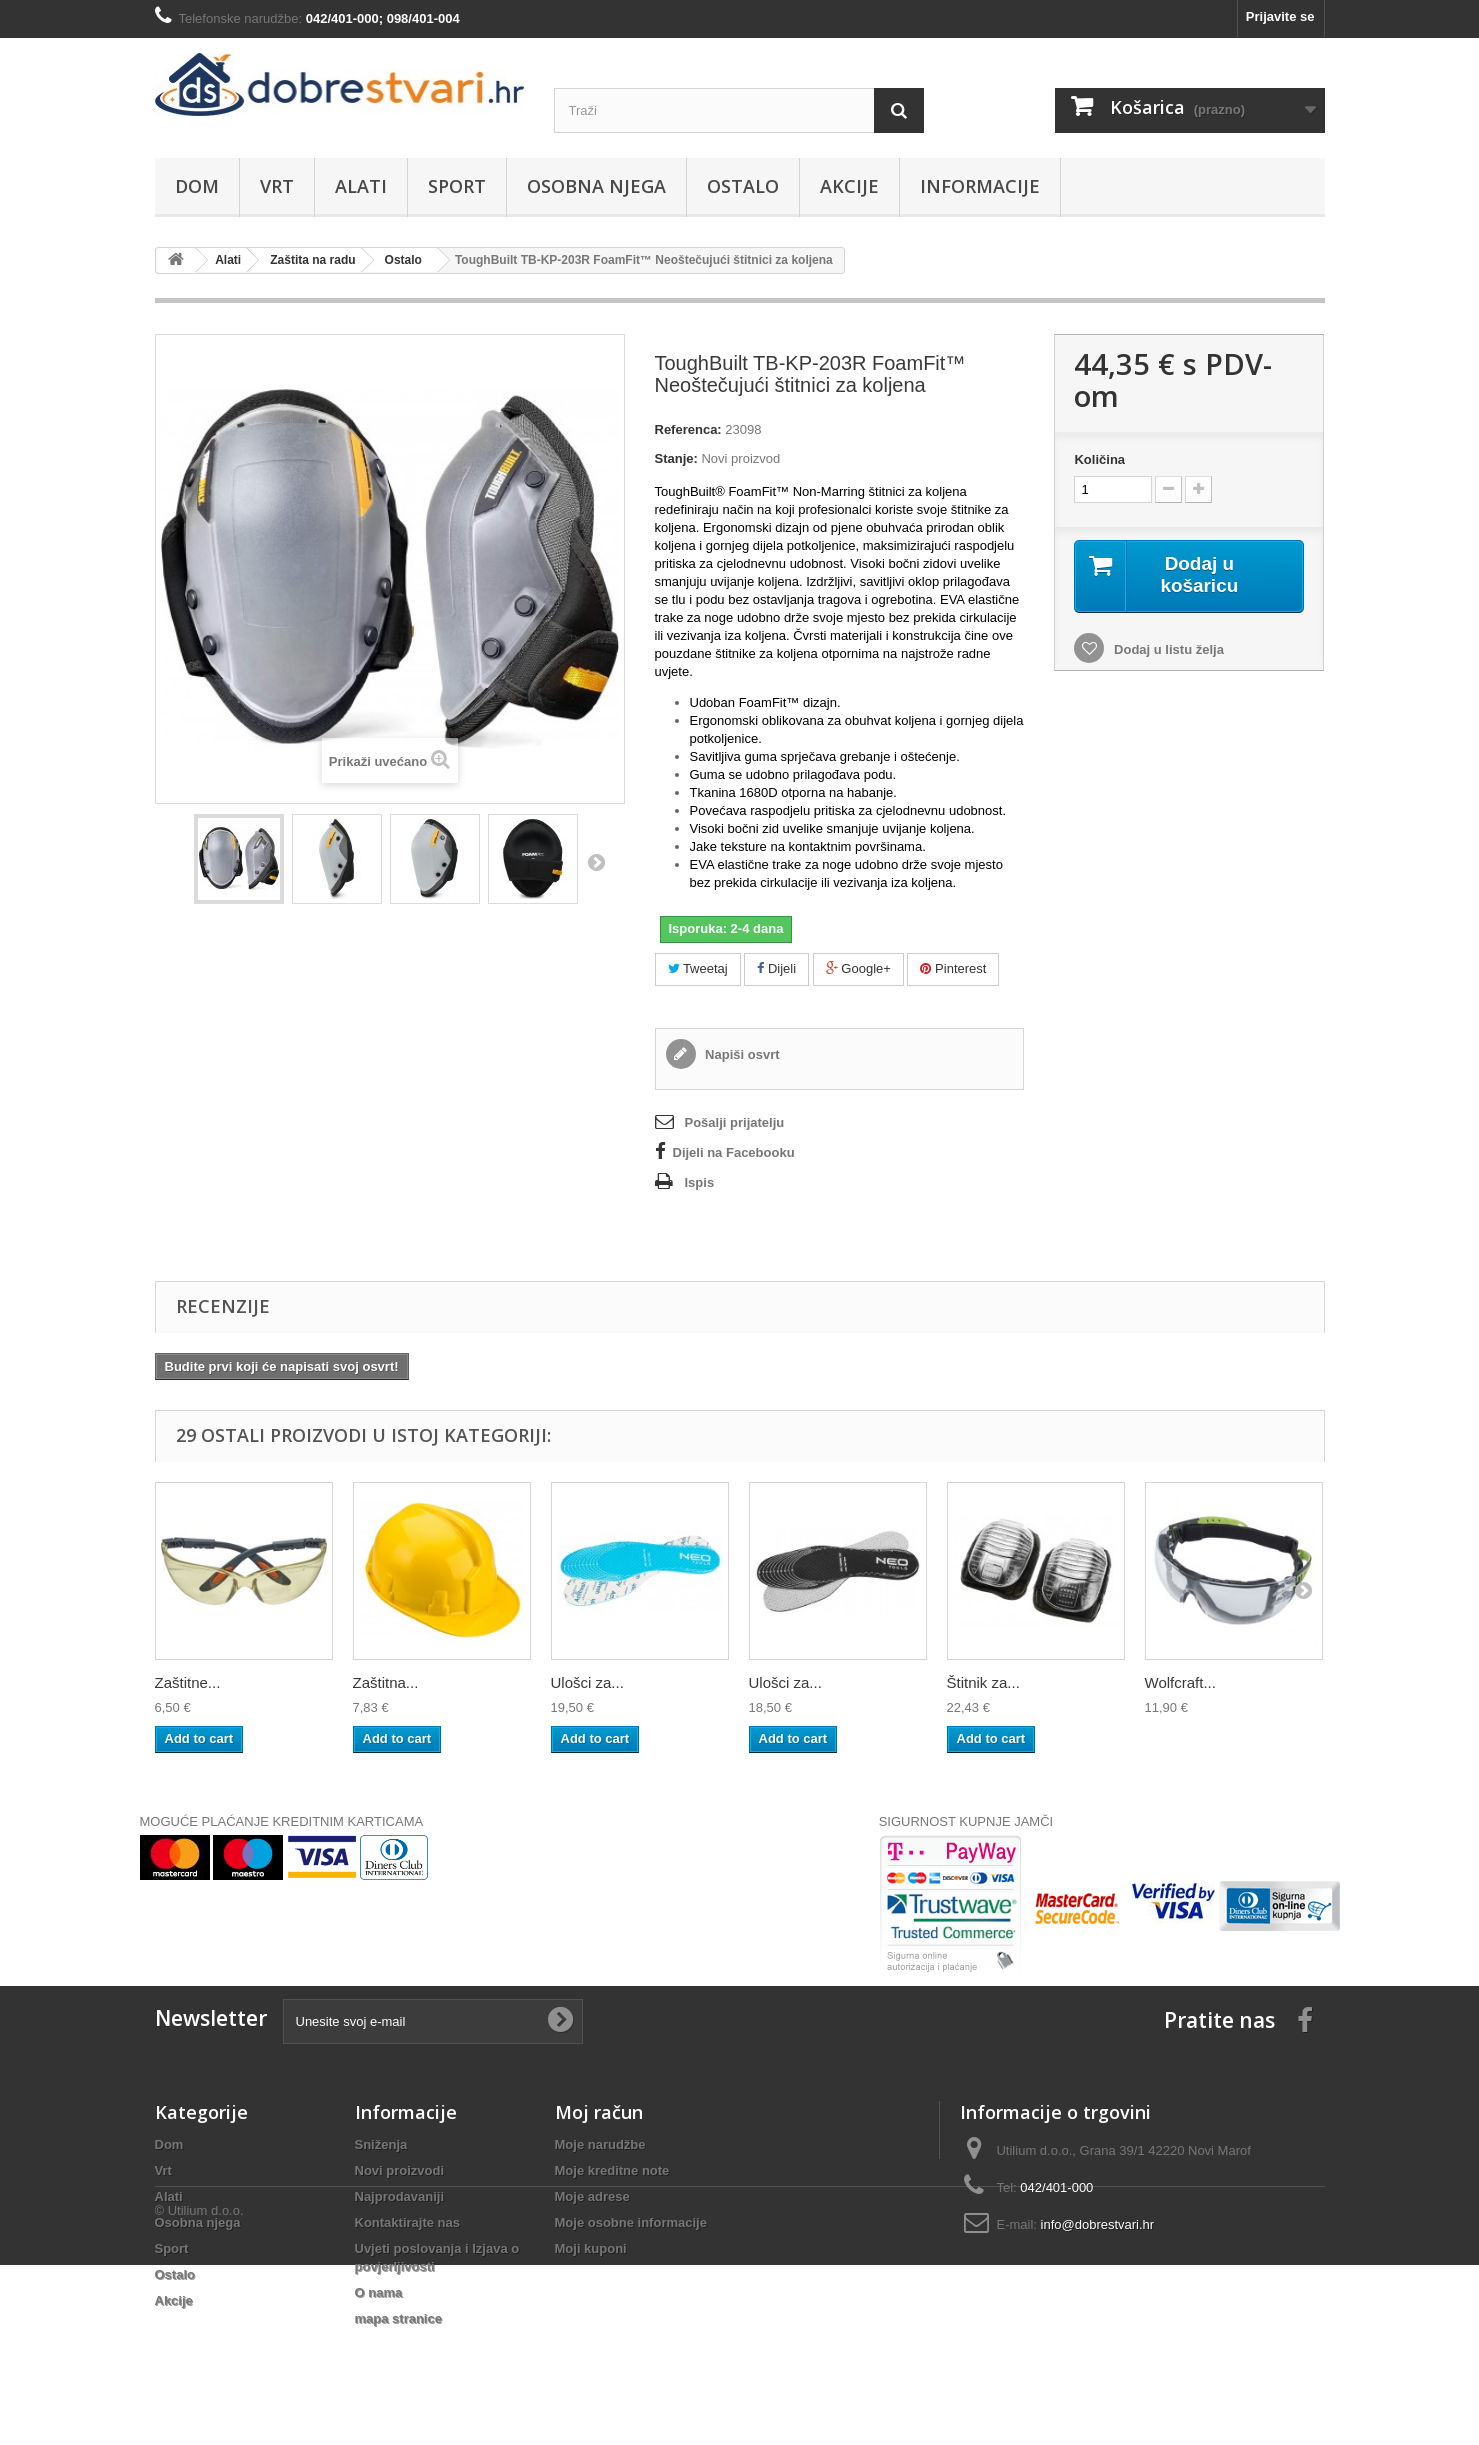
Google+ (858, 968)
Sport (457, 186)
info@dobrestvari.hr (1098, 2224)
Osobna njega (596, 186)
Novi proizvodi (400, 2170)
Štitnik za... (983, 1682)
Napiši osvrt (741, 1054)
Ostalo (743, 186)
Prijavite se (1280, 16)
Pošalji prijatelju (735, 1122)
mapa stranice (398, 2318)
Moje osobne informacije (631, 2222)
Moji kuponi (591, 2248)
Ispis (700, 1182)
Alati (361, 186)
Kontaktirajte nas (407, 2222)
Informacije (980, 186)
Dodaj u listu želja (1166, 650)
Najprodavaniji (400, 2196)
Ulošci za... (587, 1682)
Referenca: (688, 429)
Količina (1099, 459)
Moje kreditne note (612, 2170)
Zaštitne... (188, 1682)
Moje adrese (592, 2196)
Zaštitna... (386, 1682)
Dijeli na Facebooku (734, 1152)
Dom (197, 186)
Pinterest (953, 968)
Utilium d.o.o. (206, 2390)
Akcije (849, 186)
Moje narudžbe (600, 2144)
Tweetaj (698, 968)
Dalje (596, 862)
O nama (379, 2292)
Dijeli (776, 968)
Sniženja (381, 2144)
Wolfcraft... (1180, 1682)
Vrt (277, 186)
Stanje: (676, 458)
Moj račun (599, 2112)
